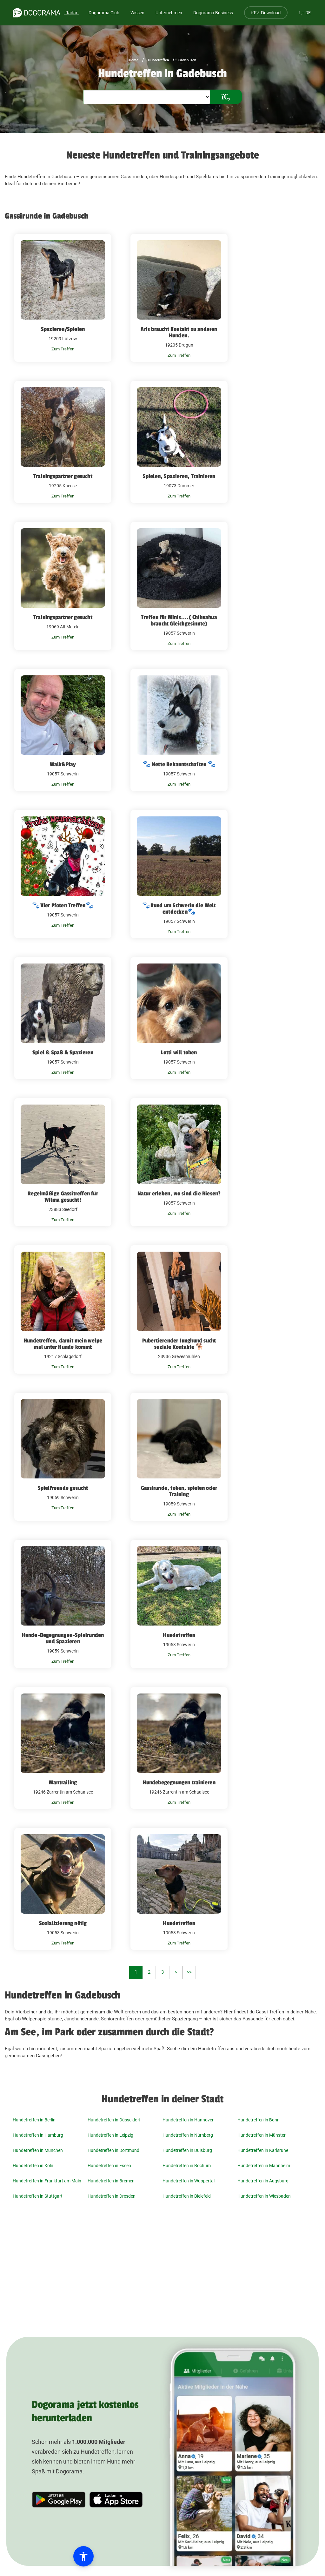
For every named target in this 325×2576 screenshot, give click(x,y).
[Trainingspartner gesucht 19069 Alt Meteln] (62, 586)
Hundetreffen (158, 60)
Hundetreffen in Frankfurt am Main (47, 2180)
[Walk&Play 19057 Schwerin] (62, 730)
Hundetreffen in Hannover (188, 2119)
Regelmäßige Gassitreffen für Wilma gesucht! (63, 1196)
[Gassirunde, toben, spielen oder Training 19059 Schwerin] (179, 1457)
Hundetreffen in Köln (33, 2165)
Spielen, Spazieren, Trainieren (179, 476)
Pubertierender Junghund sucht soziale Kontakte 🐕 (179, 1343)
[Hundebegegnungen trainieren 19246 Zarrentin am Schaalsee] (179, 1748)
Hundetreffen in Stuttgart (38, 2196)
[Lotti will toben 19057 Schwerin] (179, 1018)
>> (189, 1972)
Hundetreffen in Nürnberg (187, 2135)
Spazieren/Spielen (63, 329)
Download (266, 12)
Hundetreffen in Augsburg (263, 2180)
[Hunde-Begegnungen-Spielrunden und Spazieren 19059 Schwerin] (62, 1604)
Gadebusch (187, 60)
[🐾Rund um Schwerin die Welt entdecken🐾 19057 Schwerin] (179, 874)
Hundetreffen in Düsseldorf (114, 2119)
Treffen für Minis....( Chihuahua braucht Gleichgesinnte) (179, 620)
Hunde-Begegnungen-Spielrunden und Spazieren (63, 1638)
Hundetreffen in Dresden (112, 2196)
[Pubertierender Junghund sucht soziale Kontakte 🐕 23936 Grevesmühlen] (179, 1309)
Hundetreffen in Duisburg (187, 2150)
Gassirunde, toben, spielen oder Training (179, 1491)
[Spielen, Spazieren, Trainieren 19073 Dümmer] (179, 442)
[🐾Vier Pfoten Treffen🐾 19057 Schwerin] (62, 874)
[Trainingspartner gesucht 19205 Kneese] (62, 442)
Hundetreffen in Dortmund (113, 2150)
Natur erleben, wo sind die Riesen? (179, 1193)
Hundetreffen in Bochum (186, 2165)
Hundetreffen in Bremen (111, 2180)
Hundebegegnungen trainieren (179, 1782)
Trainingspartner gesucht (62, 476)
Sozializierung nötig (63, 1923)
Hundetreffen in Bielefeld (186, 2196)
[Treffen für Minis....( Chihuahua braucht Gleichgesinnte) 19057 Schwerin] (179, 586)
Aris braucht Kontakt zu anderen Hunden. (179, 332)
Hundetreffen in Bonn (258, 2119)
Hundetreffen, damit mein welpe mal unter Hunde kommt (62, 1343)
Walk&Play (63, 764)
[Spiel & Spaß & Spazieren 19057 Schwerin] (62, 1018)
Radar (71, 12)
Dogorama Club (104, 12)
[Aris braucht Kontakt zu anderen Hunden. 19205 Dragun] (179, 298)
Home (133, 60)
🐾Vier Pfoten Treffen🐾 (62, 905)
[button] (42, 2556)
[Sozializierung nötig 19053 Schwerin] (62, 1889)
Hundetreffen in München (38, 2150)
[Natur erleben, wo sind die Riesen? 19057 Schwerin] (179, 1162)
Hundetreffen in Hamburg (38, 2135)
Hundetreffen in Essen (109, 2165)
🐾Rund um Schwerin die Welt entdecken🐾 (179, 908)
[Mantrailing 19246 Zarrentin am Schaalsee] (62, 1748)
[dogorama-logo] (36, 12)
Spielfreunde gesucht (63, 1487)
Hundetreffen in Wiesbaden (264, 2196)
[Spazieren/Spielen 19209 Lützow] (62, 298)
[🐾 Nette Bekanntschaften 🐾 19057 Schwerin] (179, 730)
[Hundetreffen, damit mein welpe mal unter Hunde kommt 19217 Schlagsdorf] (62, 1309)
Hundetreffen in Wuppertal (188, 2180)
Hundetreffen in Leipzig (110, 2135)
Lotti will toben (179, 1052)
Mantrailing (63, 1782)
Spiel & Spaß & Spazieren (62, 1052)
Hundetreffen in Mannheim (263, 2165)
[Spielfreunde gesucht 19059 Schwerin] (62, 1457)
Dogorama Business (213, 12)
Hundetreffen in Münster (261, 2135)
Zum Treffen (63, 348)
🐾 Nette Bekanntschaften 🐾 (179, 764)
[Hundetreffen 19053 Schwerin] (179, 1604)
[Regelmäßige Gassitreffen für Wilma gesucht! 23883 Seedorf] (62, 1162)
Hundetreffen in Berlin (34, 2119)
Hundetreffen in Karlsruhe (262, 2150)
